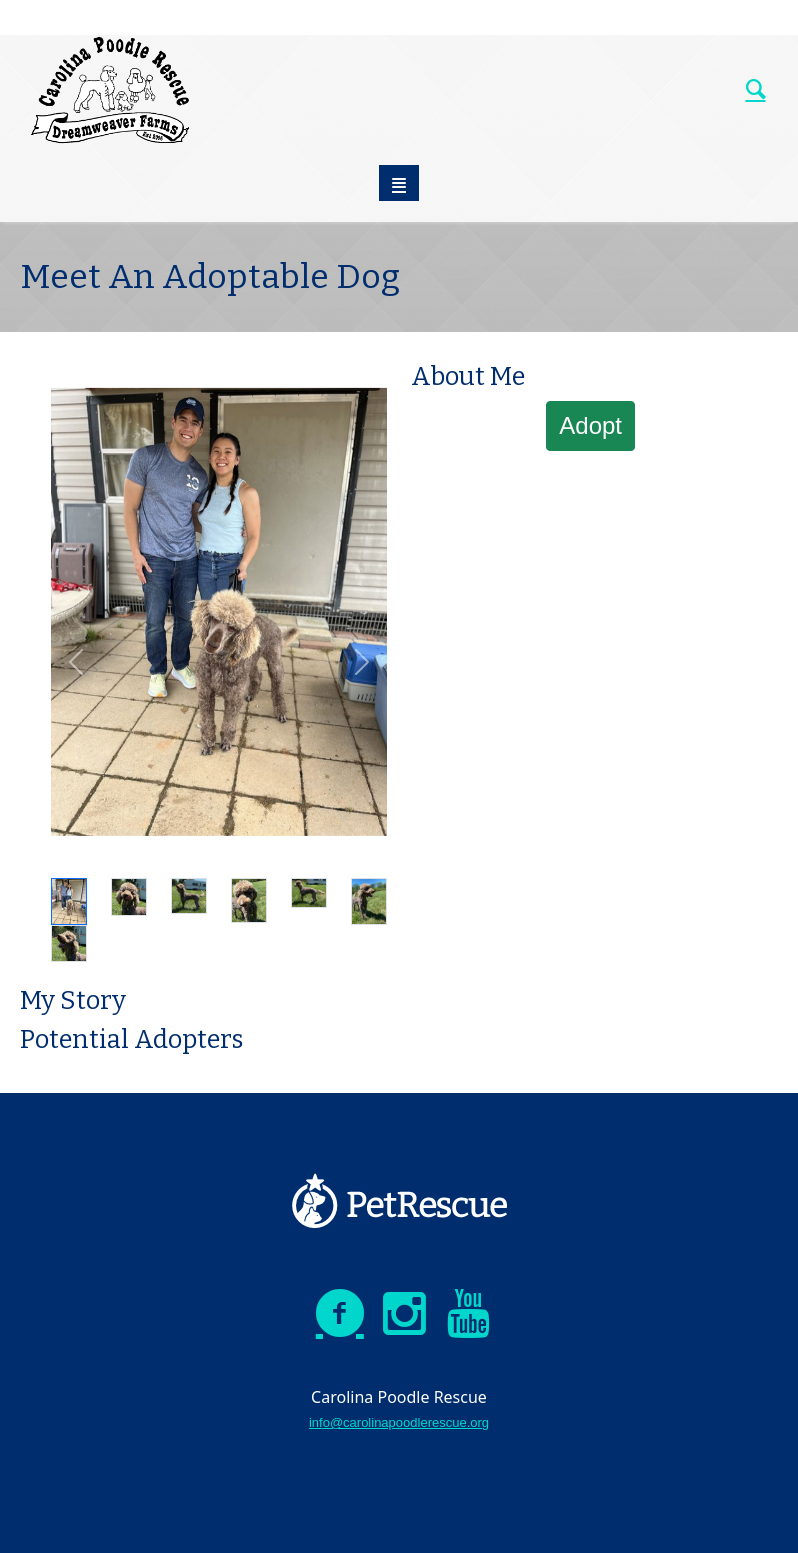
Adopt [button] (590, 425)
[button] (76, 662)
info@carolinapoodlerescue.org (399, 1422)
